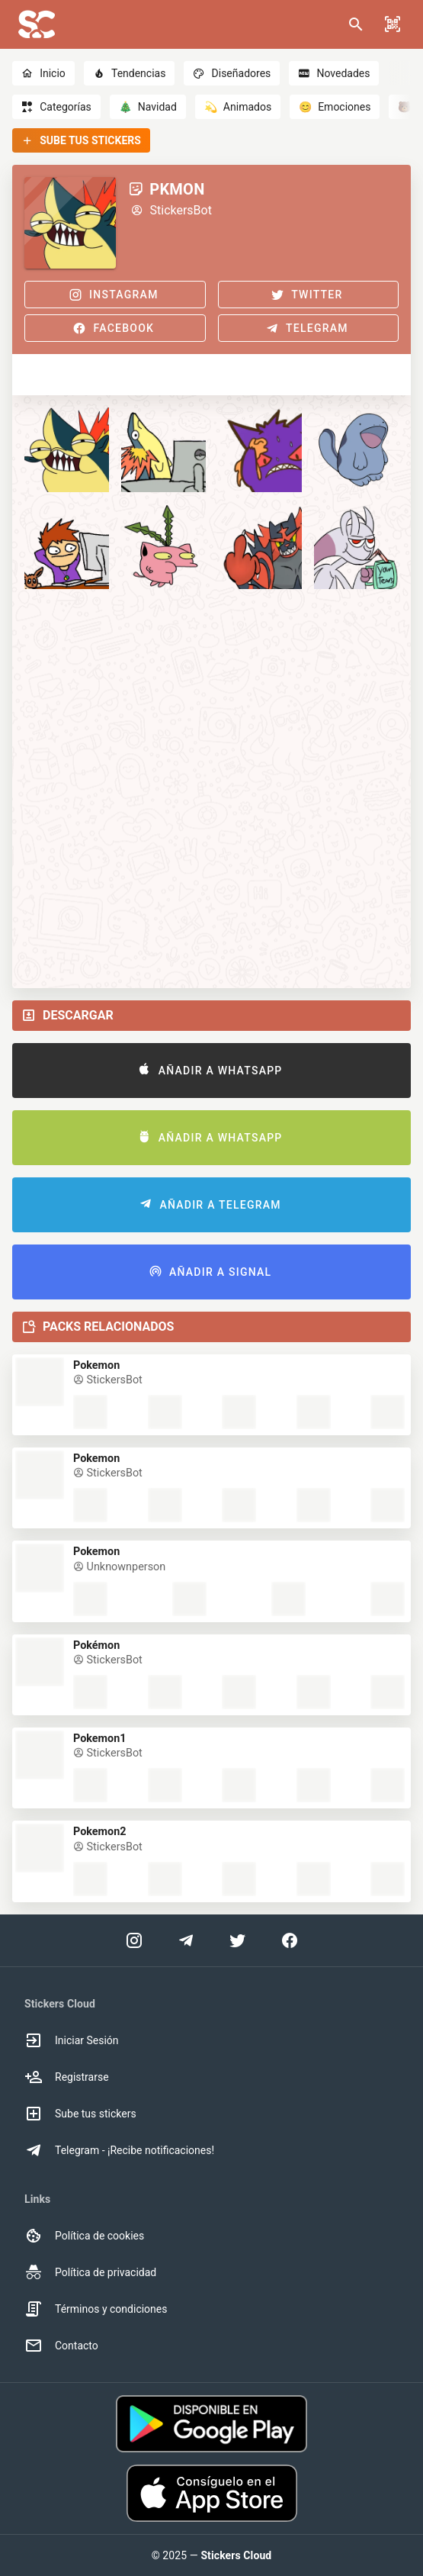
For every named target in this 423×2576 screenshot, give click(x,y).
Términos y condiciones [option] (95, 2309)
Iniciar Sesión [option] (71, 2040)
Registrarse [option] (66, 2077)
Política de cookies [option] (84, 2236)
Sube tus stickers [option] (80, 2113)
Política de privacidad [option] (90, 2272)
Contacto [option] (61, 2345)
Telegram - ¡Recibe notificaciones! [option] (119, 2150)
